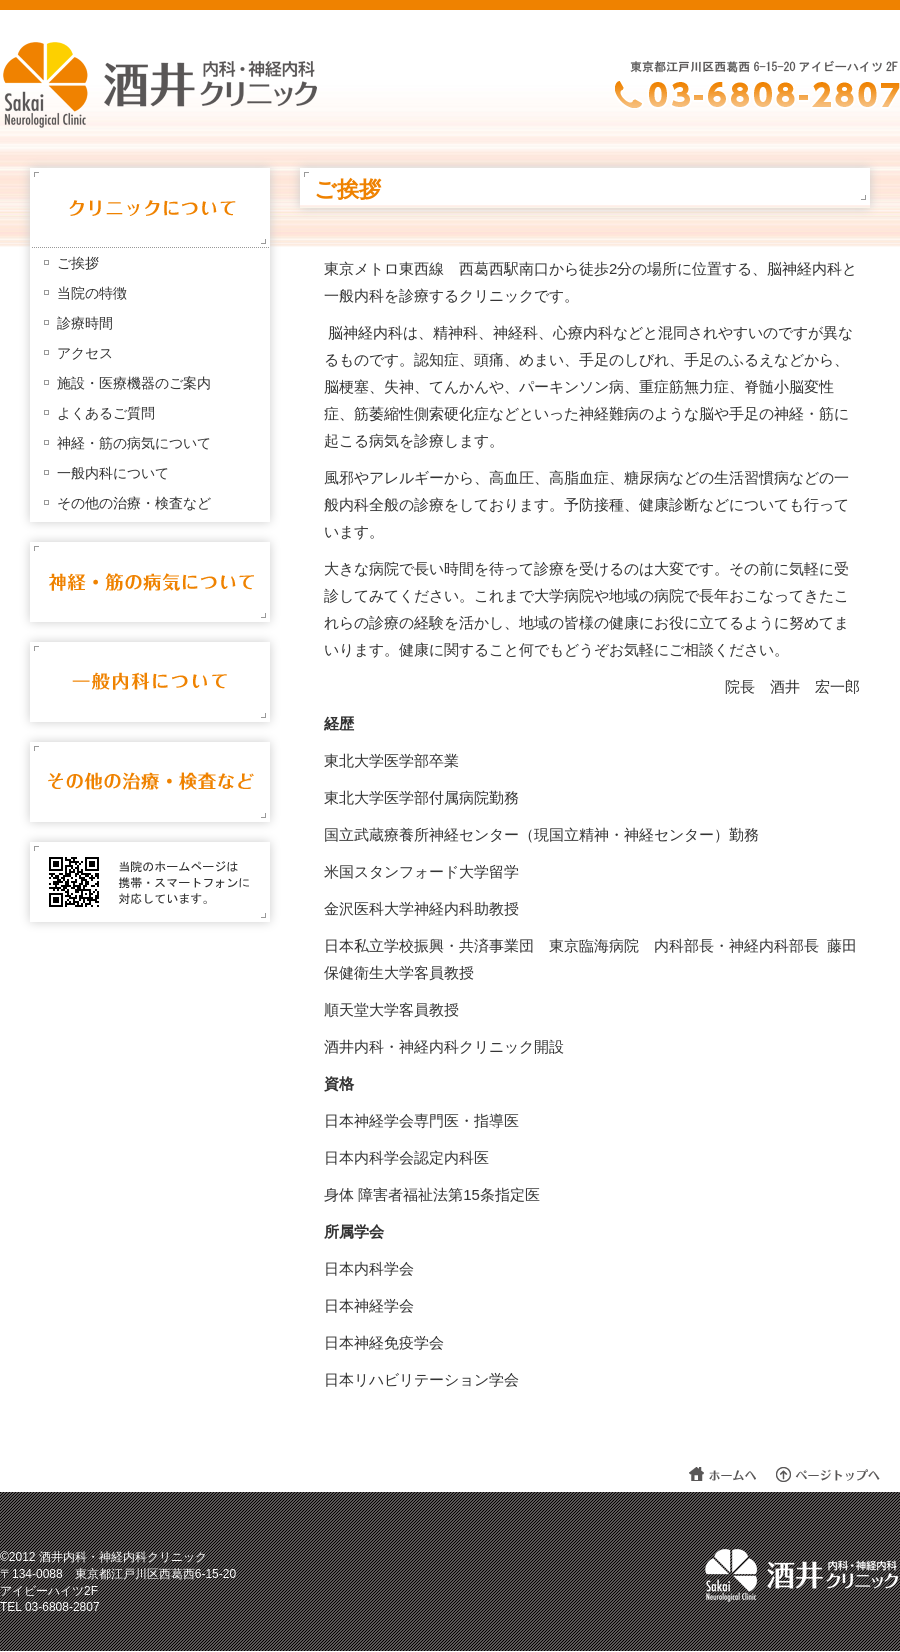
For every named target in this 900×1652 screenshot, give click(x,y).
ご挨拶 (78, 263)
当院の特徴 (92, 293)
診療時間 (85, 323)
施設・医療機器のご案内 (134, 383)
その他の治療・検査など (134, 503)
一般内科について (113, 473)
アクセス (85, 353)
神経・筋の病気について (134, 443)
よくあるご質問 (106, 413)
